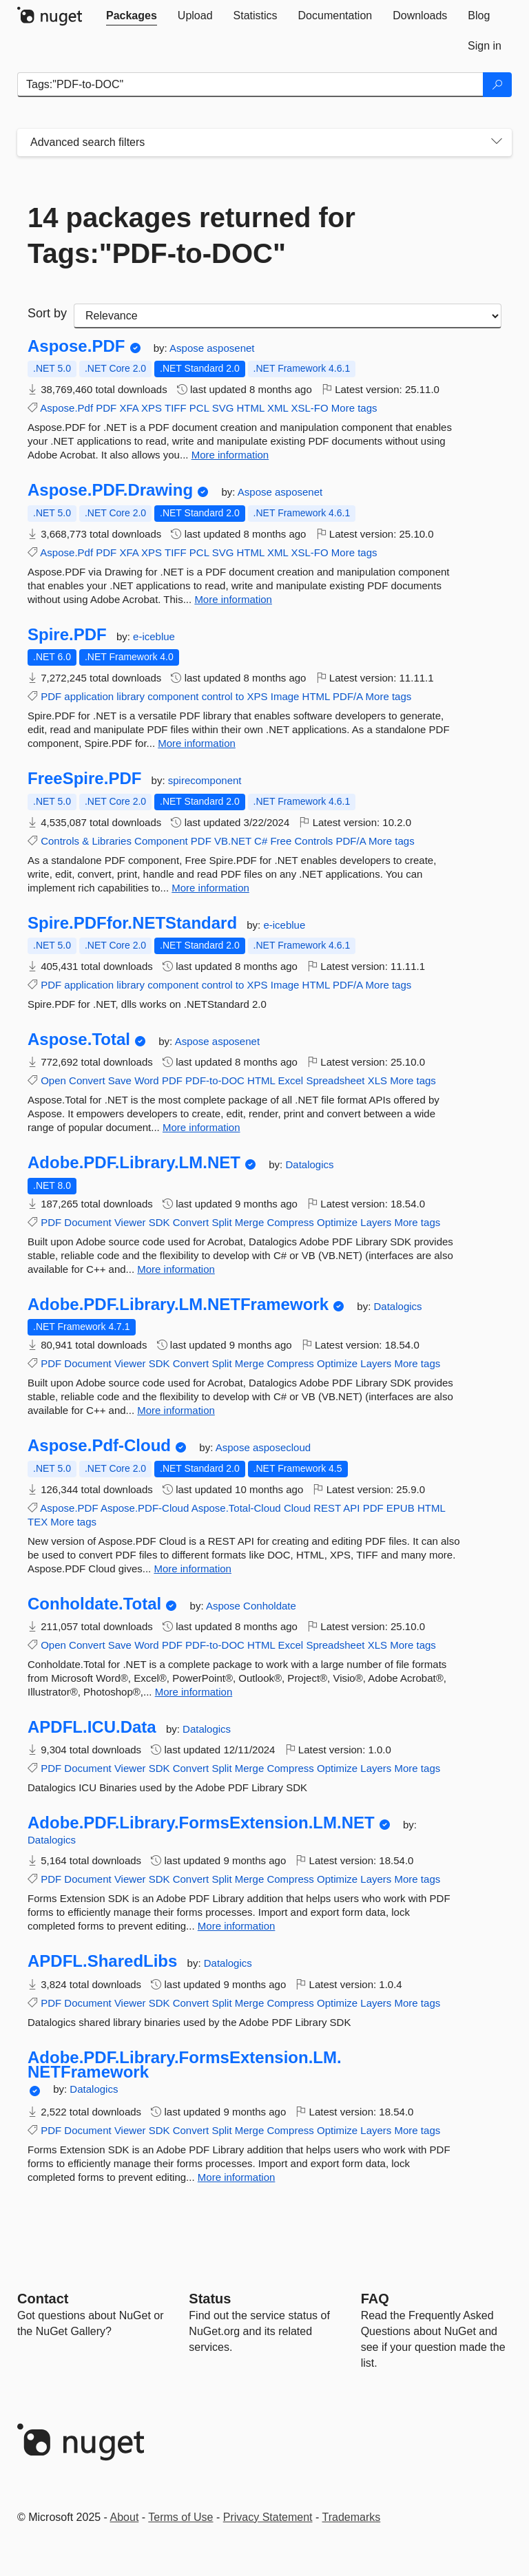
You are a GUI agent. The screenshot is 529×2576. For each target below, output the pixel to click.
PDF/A (347, 696)
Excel (291, 1080)
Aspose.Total (79, 1039)
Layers (375, 1222)
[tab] (131, 16)
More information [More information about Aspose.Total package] (201, 1127)
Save (120, 1080)
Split (221, 1222)
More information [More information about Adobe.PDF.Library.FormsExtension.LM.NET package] (237, 1926)
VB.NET (232, 841)
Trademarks (351, 2517)
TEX (38, 1522)
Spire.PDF (67, 634)
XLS (377, 1080)
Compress (290, 1222)
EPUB (400, 1508)
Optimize (337, 1222)
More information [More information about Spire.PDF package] (197, 743)
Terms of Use (180, 2517)
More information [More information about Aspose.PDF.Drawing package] (233, 599)
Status (210, 2298)
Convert (87, 1080)
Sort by (47, 313)
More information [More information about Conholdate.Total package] (194, 1692)
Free (280, 841)
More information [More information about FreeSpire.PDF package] (210, 888)
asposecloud (282, 1447)
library (130, 696)
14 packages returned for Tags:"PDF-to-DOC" (191, 235)
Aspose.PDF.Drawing (110, 490)
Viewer (130, 1222)
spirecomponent (205, 780)
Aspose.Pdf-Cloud (99, 1445)
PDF (106, 408)
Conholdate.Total (94, 1604)
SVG (223, 408)
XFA (128, 408)
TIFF (176, 408)
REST (327, 1508)
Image (285, 696)
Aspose (188, 348)
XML (277, 408)
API (351, 1508)
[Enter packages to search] (250, 84)
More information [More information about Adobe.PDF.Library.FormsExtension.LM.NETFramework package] (237, 2177)
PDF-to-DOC (215, 1080)
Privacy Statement (268, 2517)
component (172, 696)
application (89, 696)
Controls (60, 841)
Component (161, 841)
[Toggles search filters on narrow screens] (496, 142)
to (240, 696)
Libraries (112, 841)
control (217, 696)
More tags (354, 408)
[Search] (497, 84)
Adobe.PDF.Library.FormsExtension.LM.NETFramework (185, 2065)
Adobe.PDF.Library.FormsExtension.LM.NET (201, 1822)
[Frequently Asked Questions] (375, 2298)
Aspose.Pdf (66, 408)
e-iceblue (154, 636)
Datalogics (309, 1164)
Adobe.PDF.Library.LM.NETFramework (178, 1304)
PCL (199, 408)
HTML (250, 408)
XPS (151, 408)
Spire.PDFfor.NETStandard (132, 923)
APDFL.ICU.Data (92, 1727)
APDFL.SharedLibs (102, 1961)
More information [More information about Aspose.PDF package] (230, 455)
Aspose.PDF (76, 346)
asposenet (230, 348)
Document (87, 1222)
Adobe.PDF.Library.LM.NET (134, 1162)
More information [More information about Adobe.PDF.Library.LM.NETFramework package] (176, 1410)
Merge (249, 1222)
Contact (42, 2298)
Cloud (297, 1508)
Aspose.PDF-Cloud (145, 1508)
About (124, 2517)
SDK (159, 1222)
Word (146, 1080)
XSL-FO (309, 408)
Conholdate (269, 1606)
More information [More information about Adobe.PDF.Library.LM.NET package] (176, 1269)
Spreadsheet (335, 1080)
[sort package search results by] (287, 316)
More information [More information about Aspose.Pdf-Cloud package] (192, 1568)
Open (53, 1080)
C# (260, 841)
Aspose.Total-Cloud (236, 1508)
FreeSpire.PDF (84, 778)
